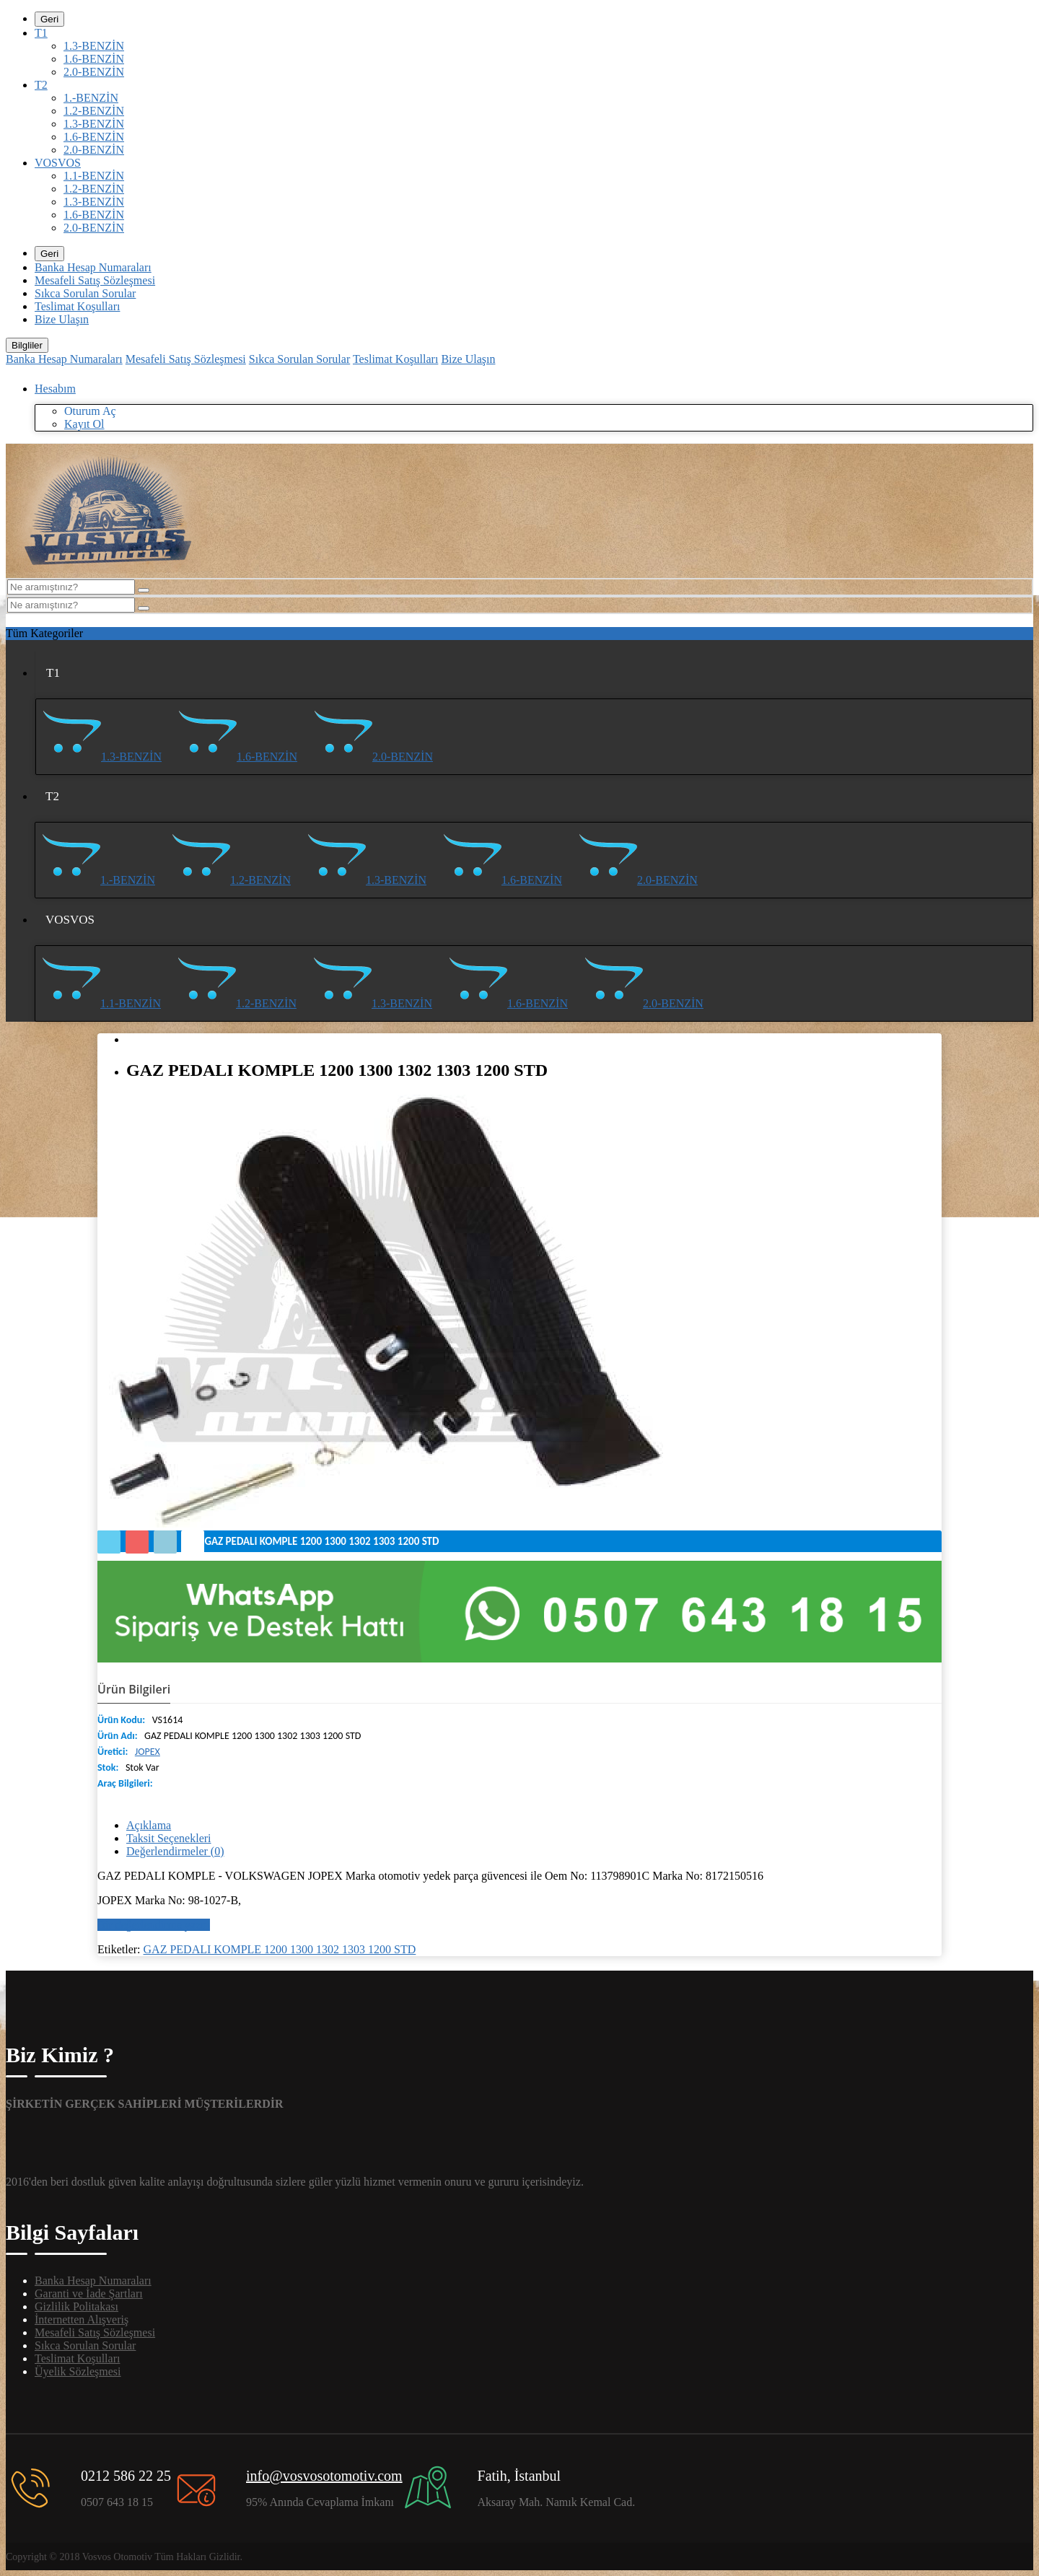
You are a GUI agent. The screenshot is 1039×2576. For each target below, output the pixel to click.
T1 (41, 33)
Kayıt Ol (84, 424)
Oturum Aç (90, 411)
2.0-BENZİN (93, 72)
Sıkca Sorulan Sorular (85, 293)
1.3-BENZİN (93, 46)
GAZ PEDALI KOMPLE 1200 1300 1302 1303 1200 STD (280, 1949)
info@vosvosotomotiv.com (324, 2476)
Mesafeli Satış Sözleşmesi (95, 280)
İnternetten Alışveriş (81, 2319)
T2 (41, 85)
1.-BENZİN (90, 98)
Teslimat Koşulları (77, 306)
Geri (49, 19)
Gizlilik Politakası (76, 2306)
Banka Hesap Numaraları (93, 267)
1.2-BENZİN (93, 111)
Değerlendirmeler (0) (175, 1851)
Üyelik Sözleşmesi (78, 2371)
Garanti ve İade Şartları (89, 2293)
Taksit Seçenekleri (168, 1838)
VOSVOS (58, 163)
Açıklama (148, 1825)
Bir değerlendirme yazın (153, 1925)
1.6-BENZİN (93, 59)
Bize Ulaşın (62, 319)
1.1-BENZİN (93, 176)
